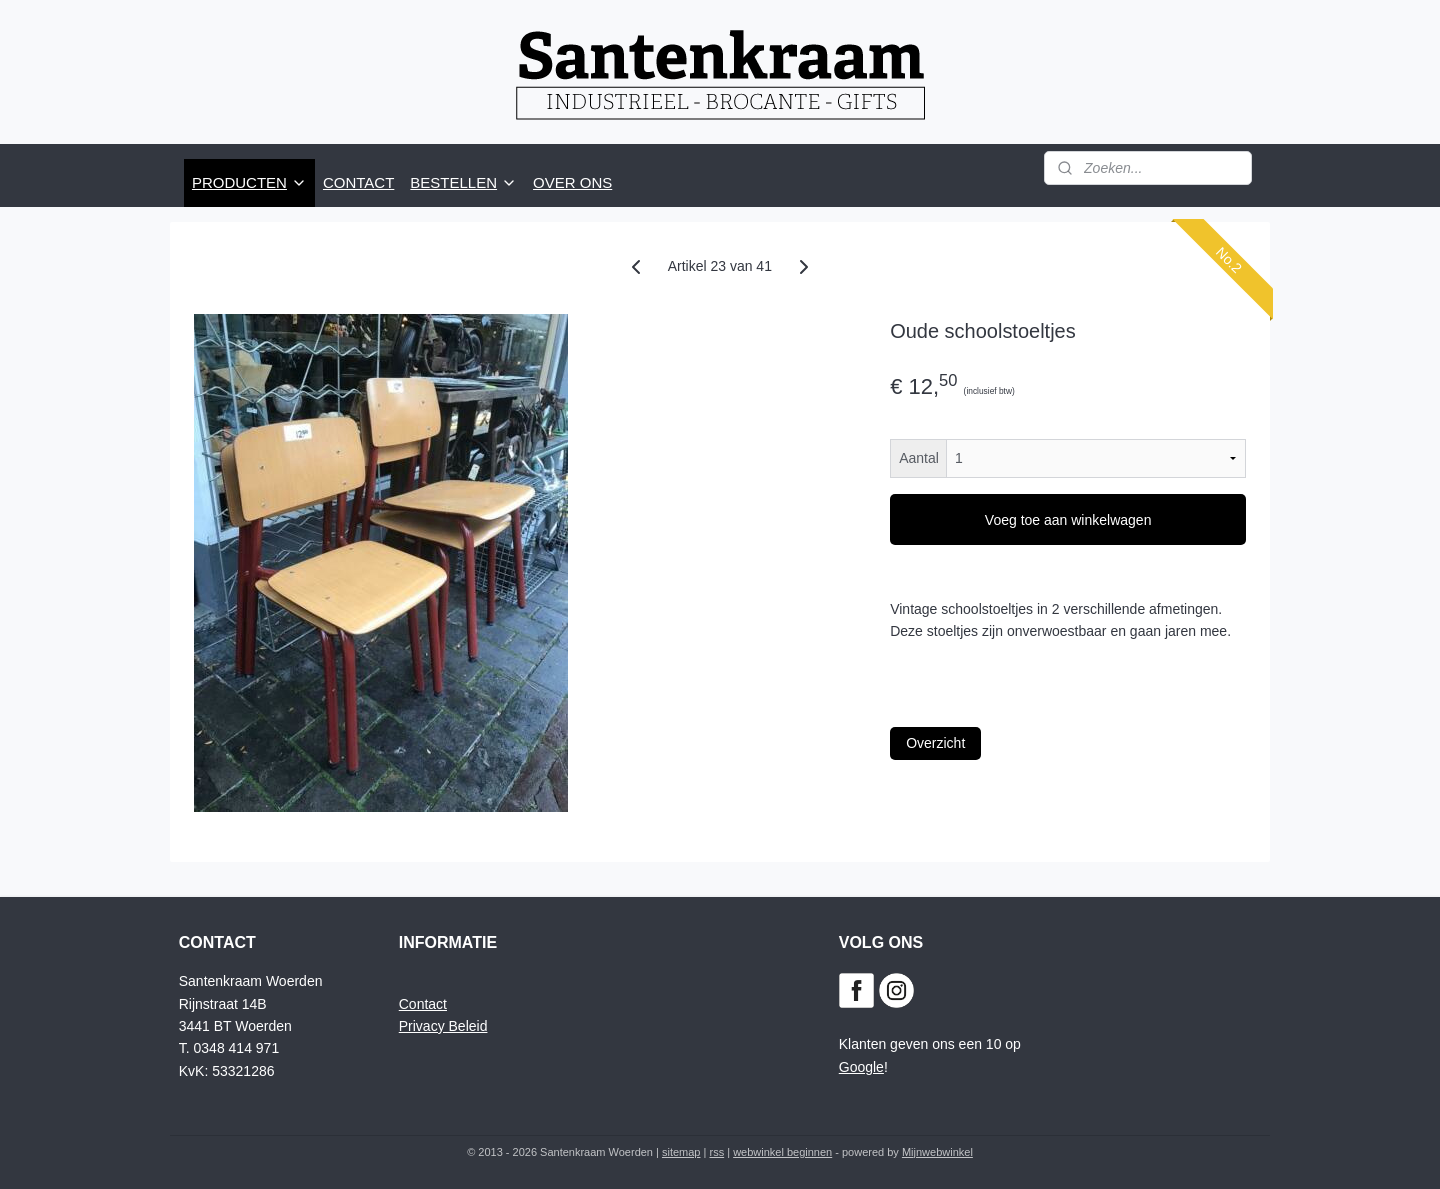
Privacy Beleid (443, 1026)
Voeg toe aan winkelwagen (1068, 520)
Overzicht (935, 743)
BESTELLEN (463, 182)
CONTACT (358, 182)
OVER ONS (572, 182)
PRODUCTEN (249, 182)
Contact (423, 1004)
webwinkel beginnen (782, 1152)
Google (861, 1067)
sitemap (681, 1152)
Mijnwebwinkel (937, 1152)
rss (716, 1152)
